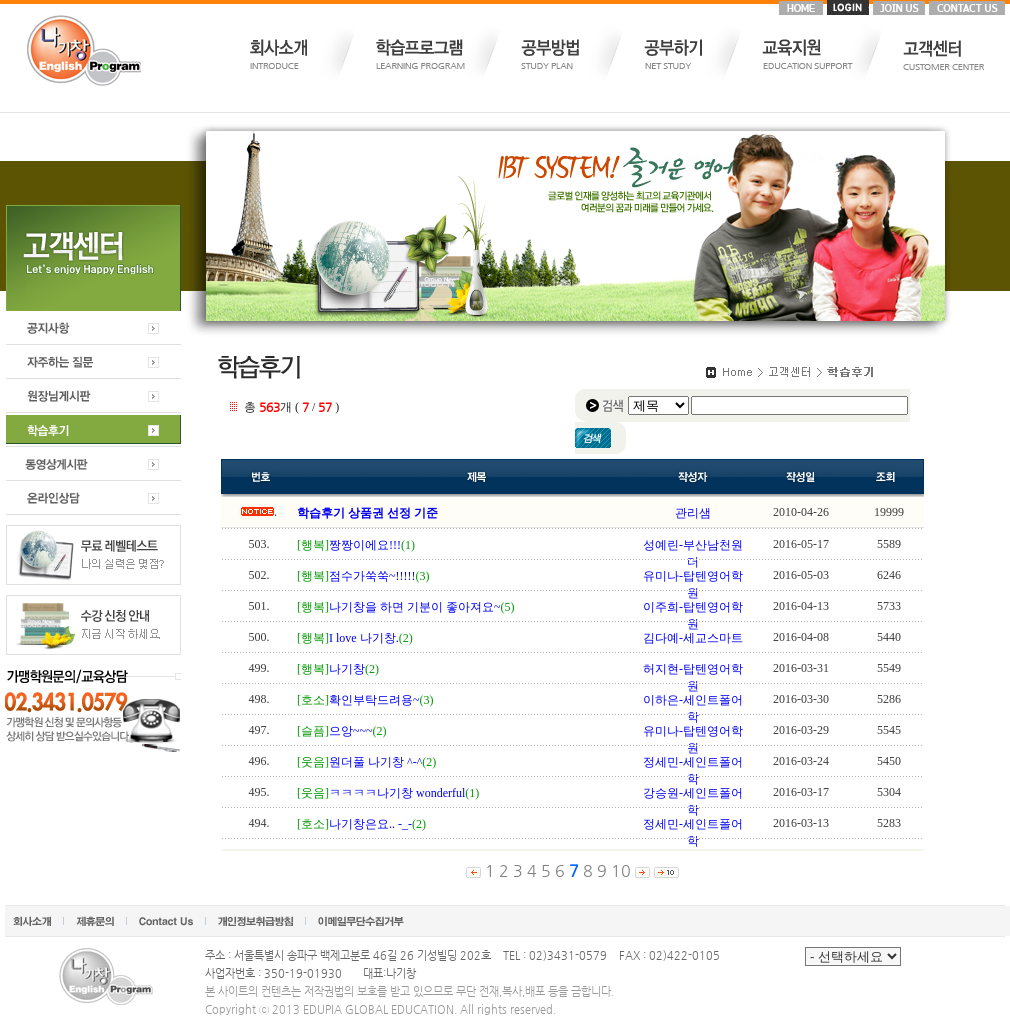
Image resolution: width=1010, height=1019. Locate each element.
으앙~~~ (350, 731)
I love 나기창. (364, 638)
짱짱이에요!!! (365, 545)
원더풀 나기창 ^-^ (375, 762)
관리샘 (693, 513)
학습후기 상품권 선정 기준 (367, 513)
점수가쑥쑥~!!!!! (372, 576)
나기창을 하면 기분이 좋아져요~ (415, 607)
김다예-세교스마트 (693, 638)
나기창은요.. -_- (370, 824)
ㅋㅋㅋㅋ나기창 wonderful (397, 793)
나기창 (347, 669)
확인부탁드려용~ (374, 700)
